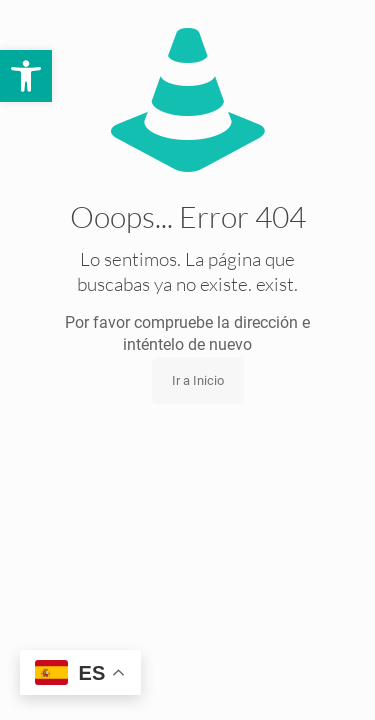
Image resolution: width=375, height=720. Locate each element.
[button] (26, 76)
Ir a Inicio (198, 380)
